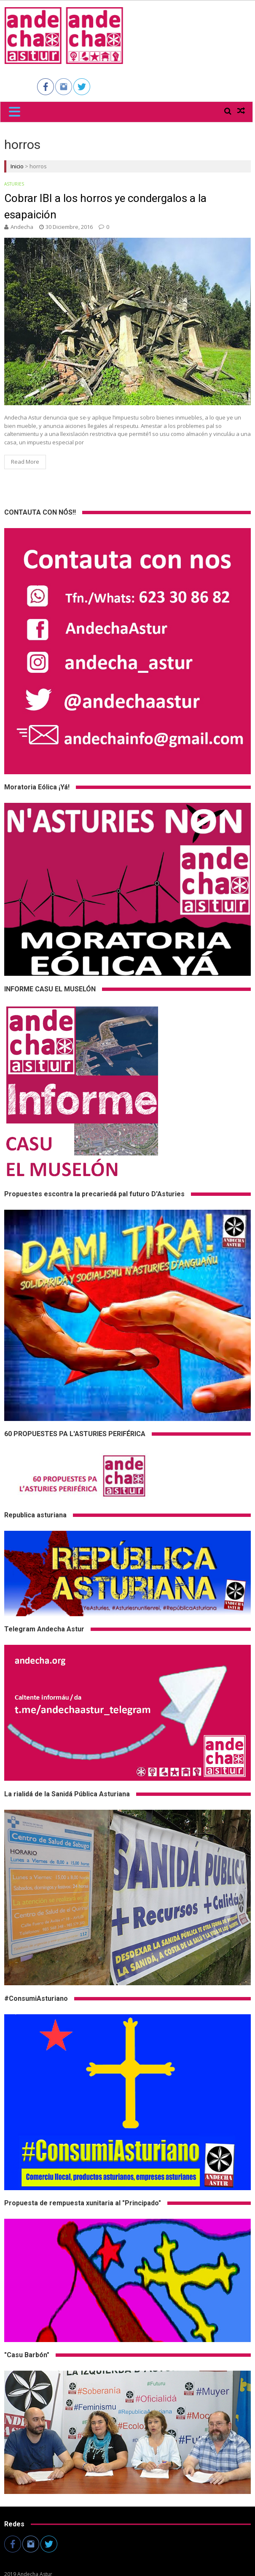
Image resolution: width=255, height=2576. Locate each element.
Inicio (17, 166)
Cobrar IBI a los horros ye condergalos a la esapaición (105, 206)
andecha (22, 227)
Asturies (14, 184)
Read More (25, 461)
